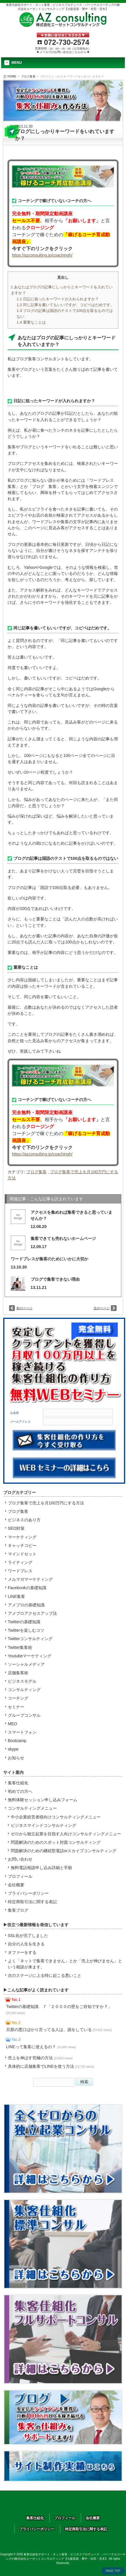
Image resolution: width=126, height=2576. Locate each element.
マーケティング (22, 1537)
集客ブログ (18, 1910)
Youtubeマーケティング (29, 1656)
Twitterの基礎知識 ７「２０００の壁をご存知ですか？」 (59, 2009)
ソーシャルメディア (26, 1664)
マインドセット (22, 1554)
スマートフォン (22, 1732)
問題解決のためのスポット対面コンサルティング (56, 1842)
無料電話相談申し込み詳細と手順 (41, 1867)
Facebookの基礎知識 (27, 1587)
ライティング (20, 1562)
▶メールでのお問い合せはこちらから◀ (63, 52)
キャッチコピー (22, 1545)
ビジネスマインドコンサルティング (43, 1825)
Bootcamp (17, 1740)
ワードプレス (20, 1570)
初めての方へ (20, 1791)
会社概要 (16, 1884)
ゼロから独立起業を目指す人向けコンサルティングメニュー (66, 1834)
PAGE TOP (113, 2571)
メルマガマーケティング (30, 1579)
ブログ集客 (28, 76)
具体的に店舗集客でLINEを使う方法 (51, 2066)
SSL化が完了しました (28, 1935)
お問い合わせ (20, 1859)
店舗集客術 (18, 1672)
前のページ (24, 1308)
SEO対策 (16, 1528)
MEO (12, 1723)
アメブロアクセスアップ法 (32, 1613)
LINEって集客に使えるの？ (41, 2046)
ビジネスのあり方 (24, 1520)
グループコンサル (24, 1715)
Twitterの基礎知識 (24, 1621)
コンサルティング (24, 1689)
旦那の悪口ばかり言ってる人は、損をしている (59, 2029)
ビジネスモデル (22, 1681)
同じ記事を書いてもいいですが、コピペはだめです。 (65, 305)
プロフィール (20, 1876)
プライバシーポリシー (28, 1893)
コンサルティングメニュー (32, 1808)
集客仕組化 (18, 1783)
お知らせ (16, 1757)
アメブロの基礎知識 (26, 1605)
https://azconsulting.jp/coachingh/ (42, 255)
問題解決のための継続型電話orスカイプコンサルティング (64, 1850)
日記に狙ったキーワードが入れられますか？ (58, 299)
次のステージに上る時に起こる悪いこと (44, 1975)
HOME (12, 76)
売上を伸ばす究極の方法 (40, 2057)
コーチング (18, 1698)
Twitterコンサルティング (30, 1638)
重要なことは (31, 322)
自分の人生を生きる (26, 1944)
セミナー (16, 1707)
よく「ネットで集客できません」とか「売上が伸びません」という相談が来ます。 (65, 1964)
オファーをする (22, 1952)
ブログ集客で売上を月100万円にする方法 (46, 1503)
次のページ (102, 1308)
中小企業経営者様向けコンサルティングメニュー (56, 1817)
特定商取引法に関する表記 (32, 1901)
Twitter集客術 (20, 1647)
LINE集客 (16, 1596)
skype (13, 1749)
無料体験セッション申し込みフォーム (42, 1799)
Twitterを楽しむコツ (26, 1630)
